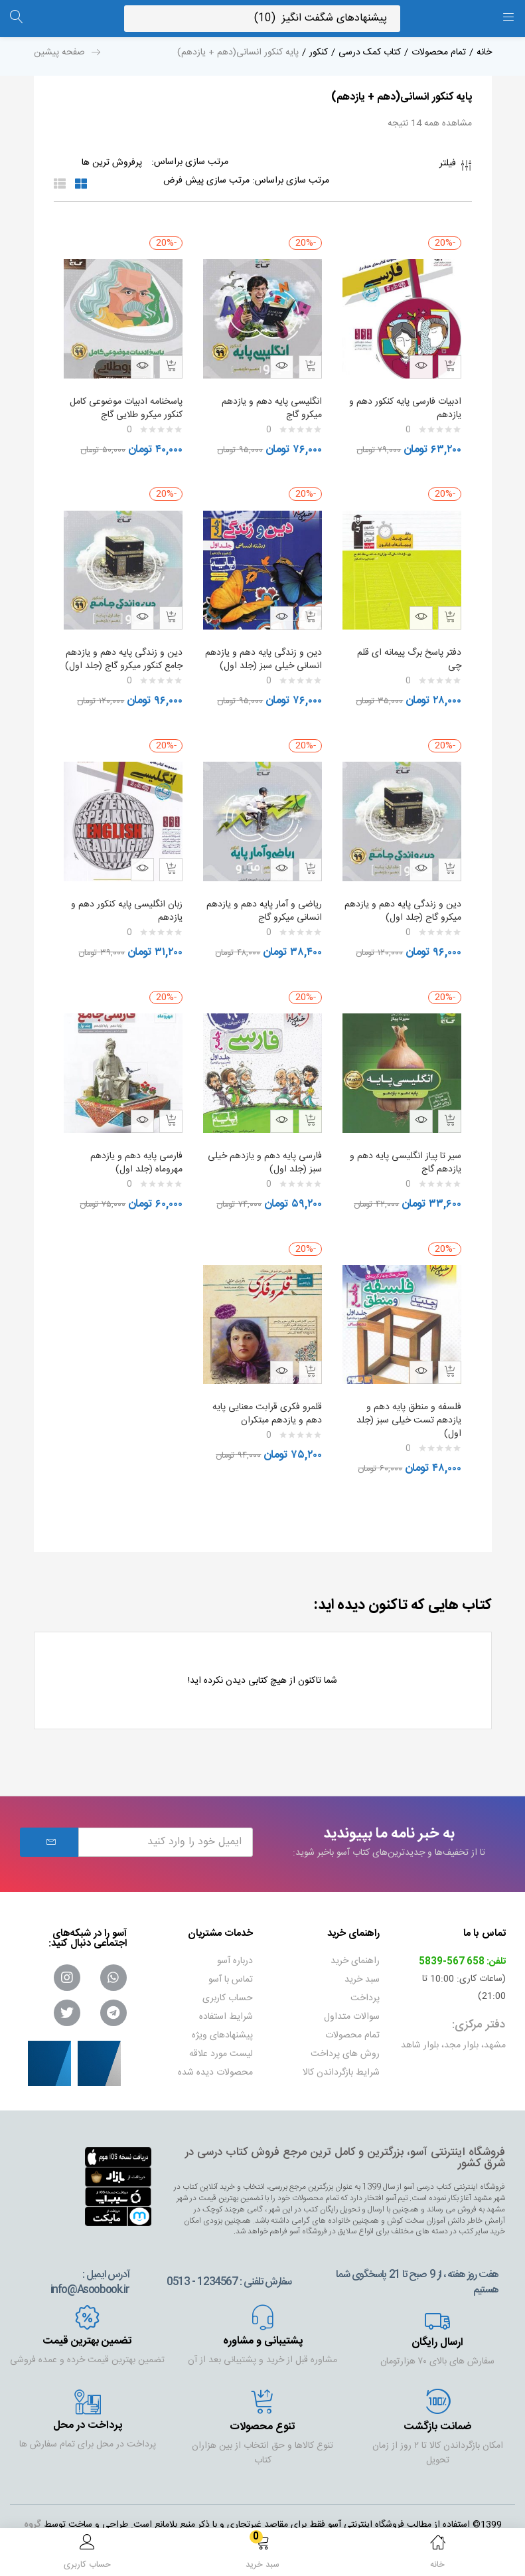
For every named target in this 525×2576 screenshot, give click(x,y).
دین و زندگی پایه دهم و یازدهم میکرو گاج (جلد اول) (407, 905)
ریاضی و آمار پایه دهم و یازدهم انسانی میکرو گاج (273, 905)
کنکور (318, 52)
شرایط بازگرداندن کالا (341, 2054)
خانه (484, 52)
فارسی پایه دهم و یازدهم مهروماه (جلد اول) (134, 1150)
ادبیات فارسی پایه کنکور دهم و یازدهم (402, 401)
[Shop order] (180, 180)
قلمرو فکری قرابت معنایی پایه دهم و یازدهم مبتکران (264, 1395)
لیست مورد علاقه (221, 2035)
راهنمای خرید (355, 1942)
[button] (262, 2554)
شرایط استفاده (226, 1998)
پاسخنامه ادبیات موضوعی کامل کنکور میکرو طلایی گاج (123, 401)
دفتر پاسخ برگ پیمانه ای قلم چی (406, 646)
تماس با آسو (230, 1961)
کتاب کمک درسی (369, 52)
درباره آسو (235, 1942)
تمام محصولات (439, 52)
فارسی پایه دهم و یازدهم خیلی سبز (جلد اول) (273, 1150)
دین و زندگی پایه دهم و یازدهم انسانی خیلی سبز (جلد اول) (264, 653)
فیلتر (455, 167)
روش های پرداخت (345, 2035)
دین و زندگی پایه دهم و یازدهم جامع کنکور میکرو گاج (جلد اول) (127, 653)
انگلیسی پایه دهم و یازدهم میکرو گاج (269, 401)
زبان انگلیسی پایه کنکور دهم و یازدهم (124, 905)
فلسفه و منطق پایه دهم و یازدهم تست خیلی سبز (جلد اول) (406, 1402)
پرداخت (365, 1980)
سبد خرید (362, 1961)
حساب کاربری (227, 1980)
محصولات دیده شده (215, 2054)
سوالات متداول (352, 1998)
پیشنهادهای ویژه (222, 2017)
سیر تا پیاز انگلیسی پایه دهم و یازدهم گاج (403, 1150)
